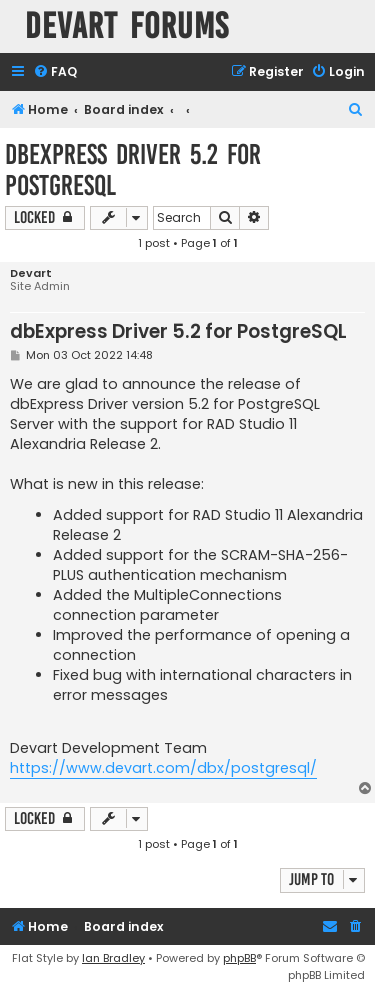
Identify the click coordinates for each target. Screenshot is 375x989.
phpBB (239, 958)
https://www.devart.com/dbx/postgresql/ (163, 768)
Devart (31, 273)
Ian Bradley (113, 958)
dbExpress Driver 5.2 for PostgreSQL (133, 170)
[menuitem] (55, 72)
